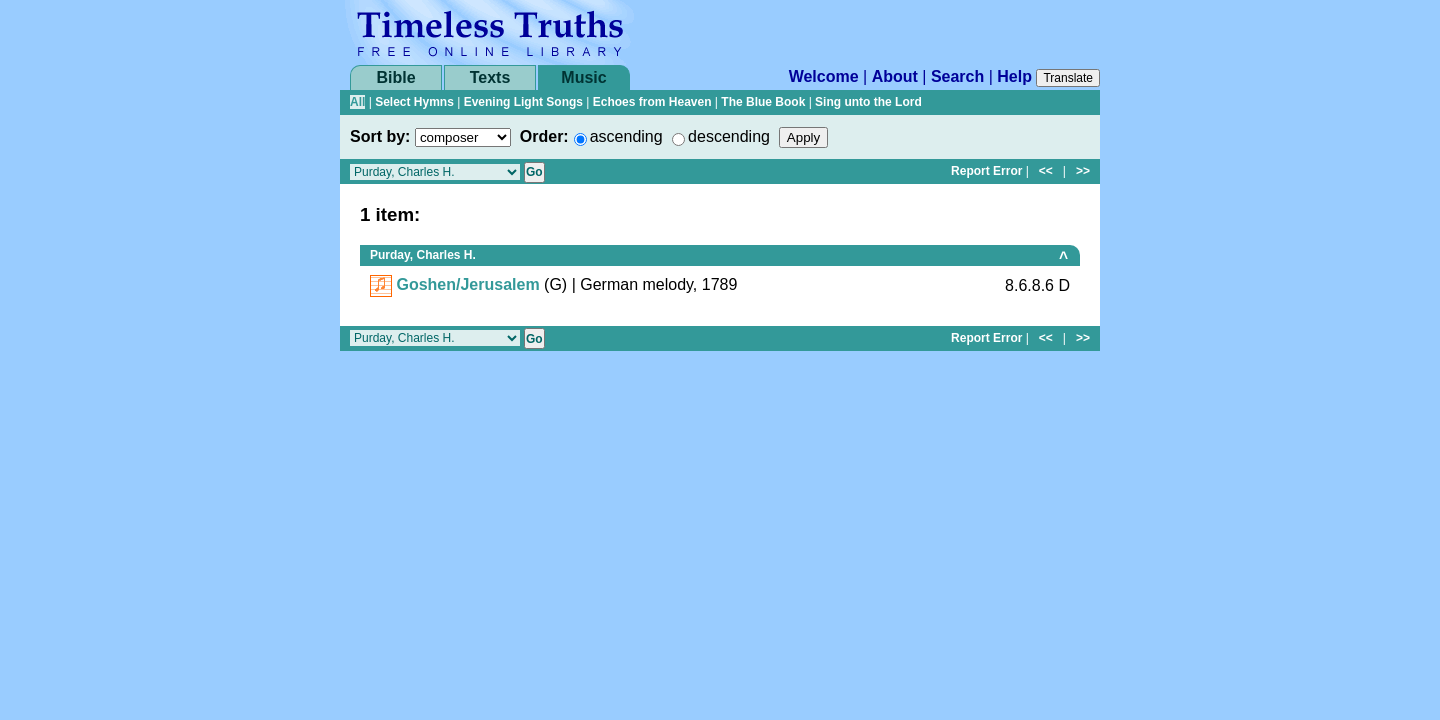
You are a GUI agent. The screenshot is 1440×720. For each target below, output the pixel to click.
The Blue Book (763, 102)
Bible (395, 77)
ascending (626, 136)
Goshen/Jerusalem (467, 284)
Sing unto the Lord (868, 102)
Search (957, 76)
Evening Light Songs (523, 102)
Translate (1068, 78)
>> (1083, 171)
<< (1046, 171)
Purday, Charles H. (423, 255)
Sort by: (380, 136)
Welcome (824, 76)
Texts (490, 77)
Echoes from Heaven (652, 102)
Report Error (986, 171)
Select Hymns (414, 102)
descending (729, 136)
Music (583, 77)
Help (1014, 76)
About (895, 76)
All (357, 102)
